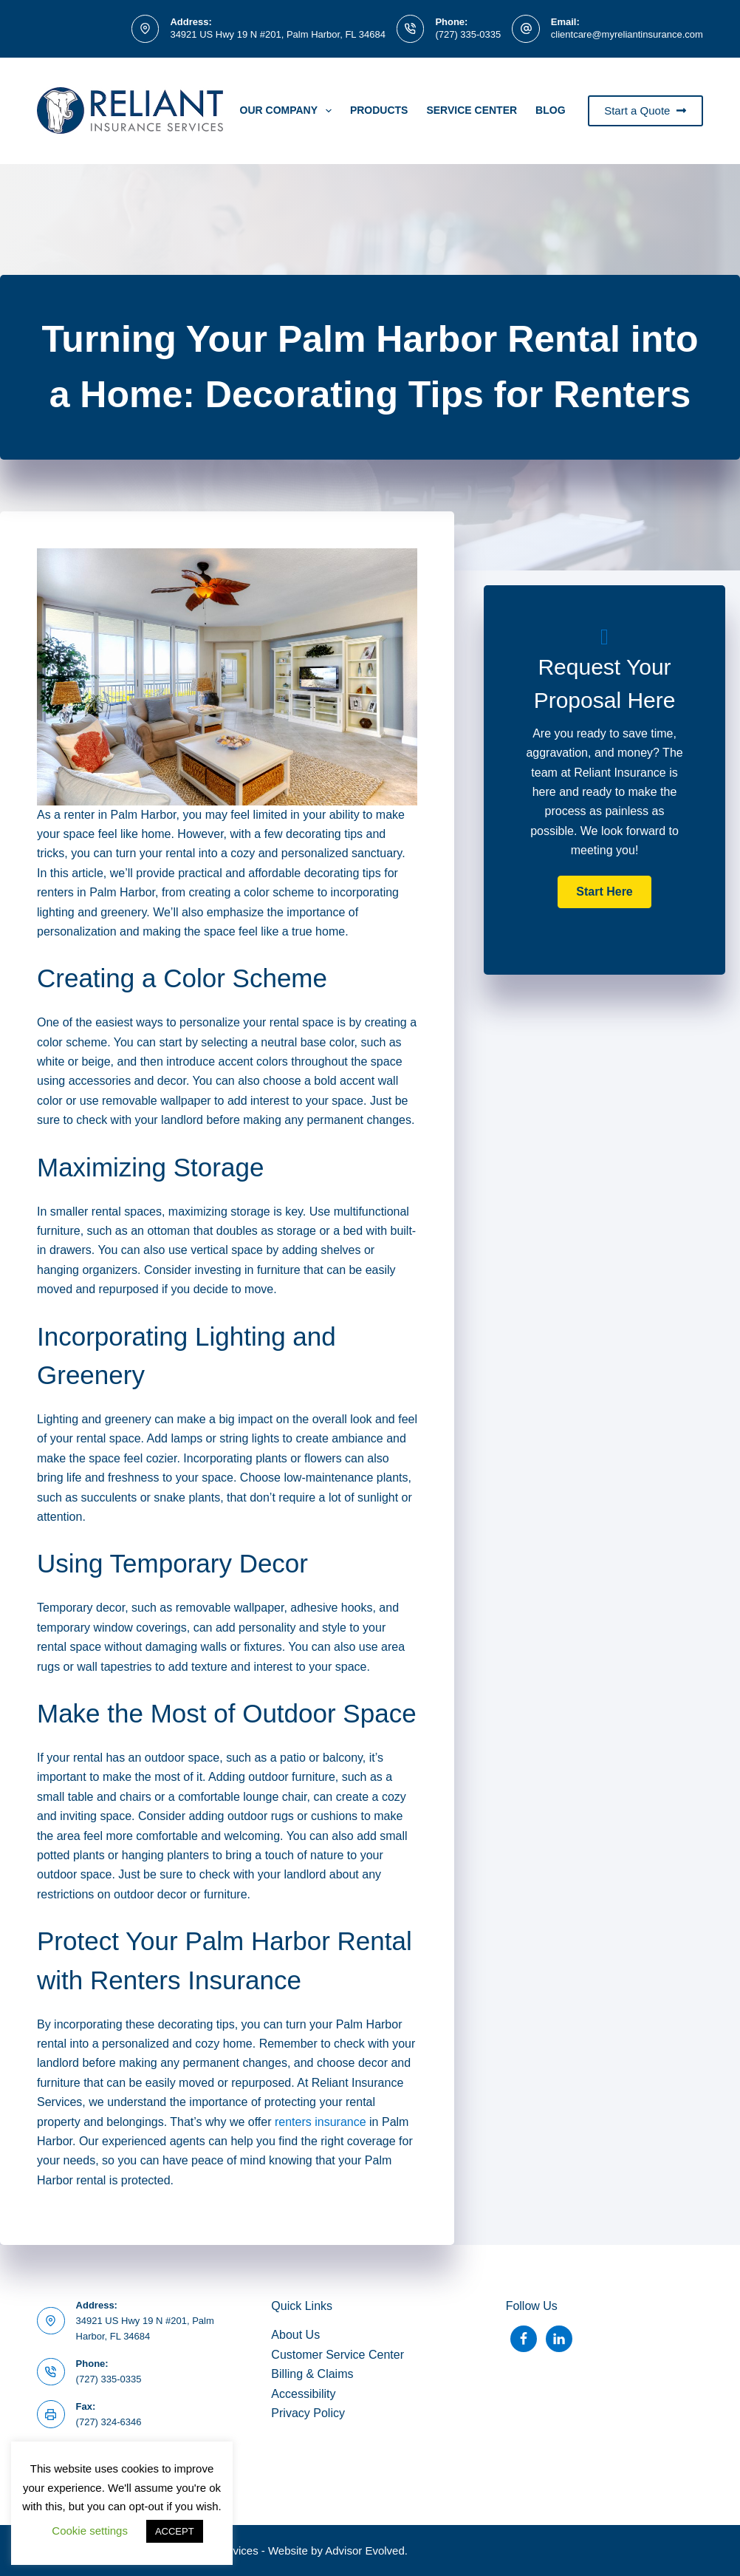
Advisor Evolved (365, 2550)
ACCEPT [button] (174, 2531)
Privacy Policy (308, 2413)
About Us (295, 2334)
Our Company (289, 111)
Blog (550, 110)
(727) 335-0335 (468, 34)
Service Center (471, 110)
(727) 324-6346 (109, 2421)
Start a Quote (645, 110)
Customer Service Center (337, 2354)
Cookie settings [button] (90, 2530)
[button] (604, 892)
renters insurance (320, 2122)
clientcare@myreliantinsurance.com (627, 34)
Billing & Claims (312, 2374)
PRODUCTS (379, 110)
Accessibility (303, 2394)
